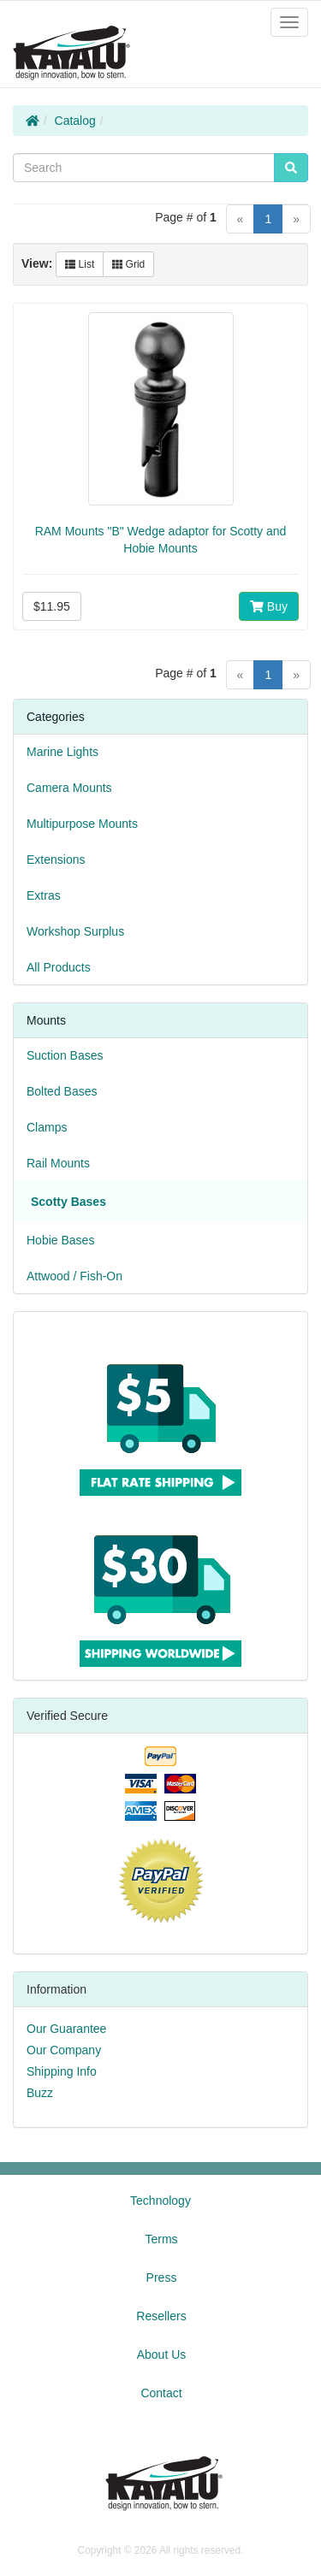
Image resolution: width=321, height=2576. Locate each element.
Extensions (56, 859)
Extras (44, 895)
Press (161, 2277)
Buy (269, 606)
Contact (160, 2393)
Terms (161, 2239)
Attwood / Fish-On (74, 1276)
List (79, 264)
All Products (59, 967)
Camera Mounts (69, 788)
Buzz (40, 2093)
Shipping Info (62, 2071)
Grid (128, 264)
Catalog (75, 120)
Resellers (161, 2316)
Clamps (47, 1127)
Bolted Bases (62, 1091)
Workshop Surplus (75, 931)
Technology (160, 2200)
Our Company (64, 2050)
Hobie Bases (60, 1240)
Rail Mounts (58, 1163)
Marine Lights (62, 752)
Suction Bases (65, 1055)
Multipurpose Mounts (82, 823)
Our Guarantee (66, 2028)
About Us (162, 2354)
